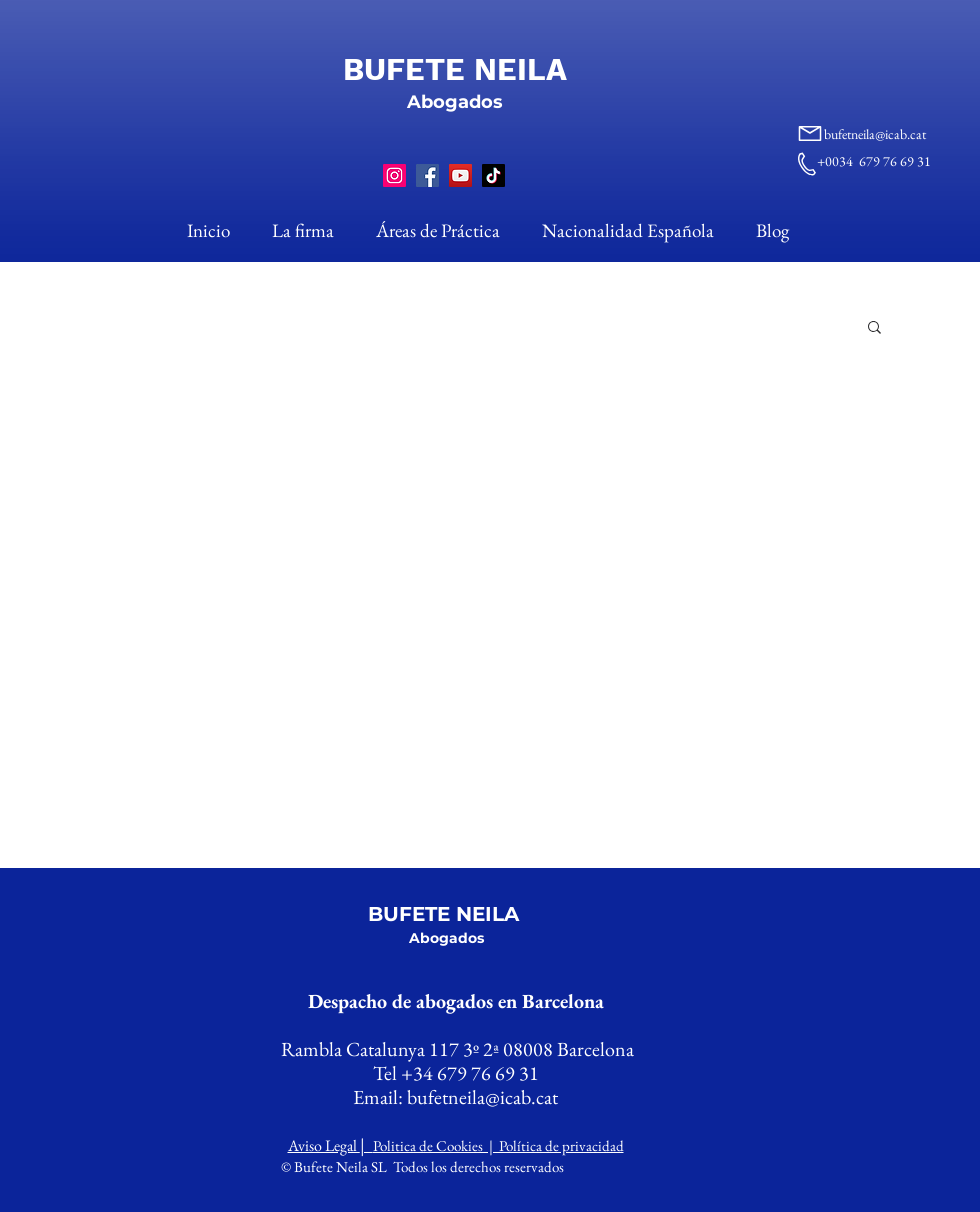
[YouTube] (460, 175)
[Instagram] (394, 175)
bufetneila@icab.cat (875, 134)
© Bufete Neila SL (335, 1166)
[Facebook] (427, 175)
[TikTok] (493, 175)
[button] (874, 328)
